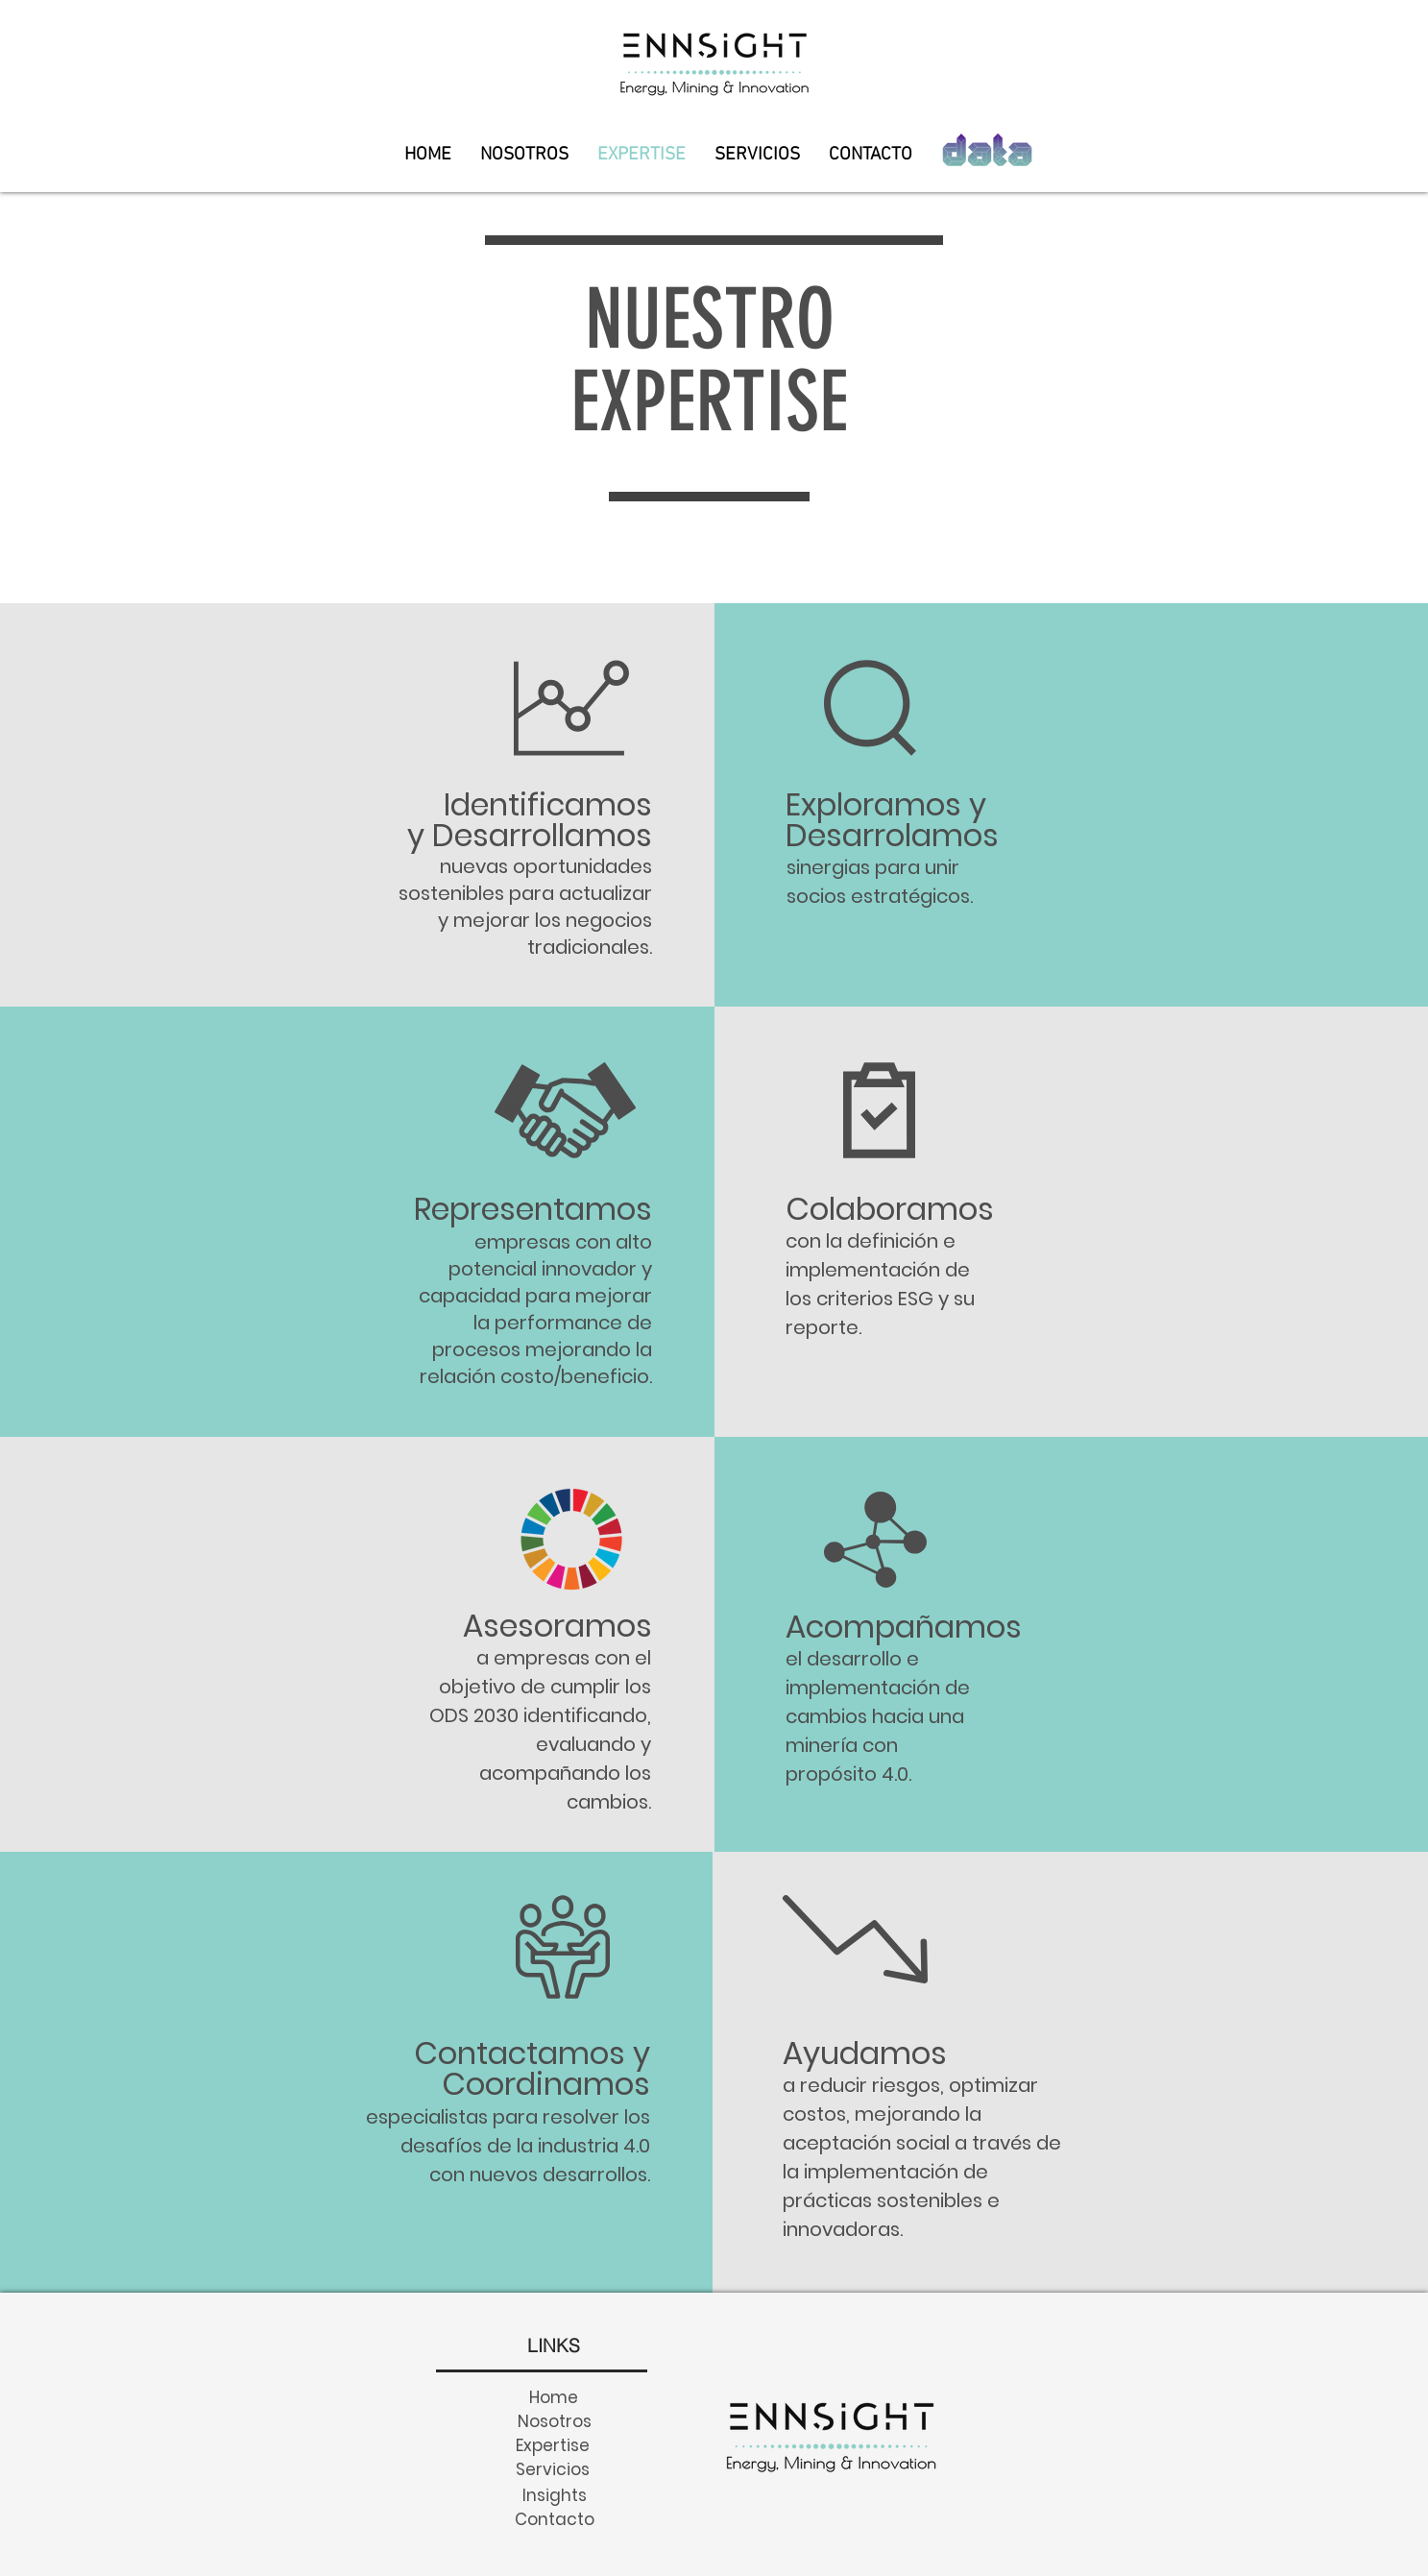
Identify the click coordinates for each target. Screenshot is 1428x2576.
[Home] (554, 2397)
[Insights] (554, 2495)
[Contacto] (554, 2519)
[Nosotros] (554, 2421)
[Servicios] (553, 2469)
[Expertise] (553, 2445)
